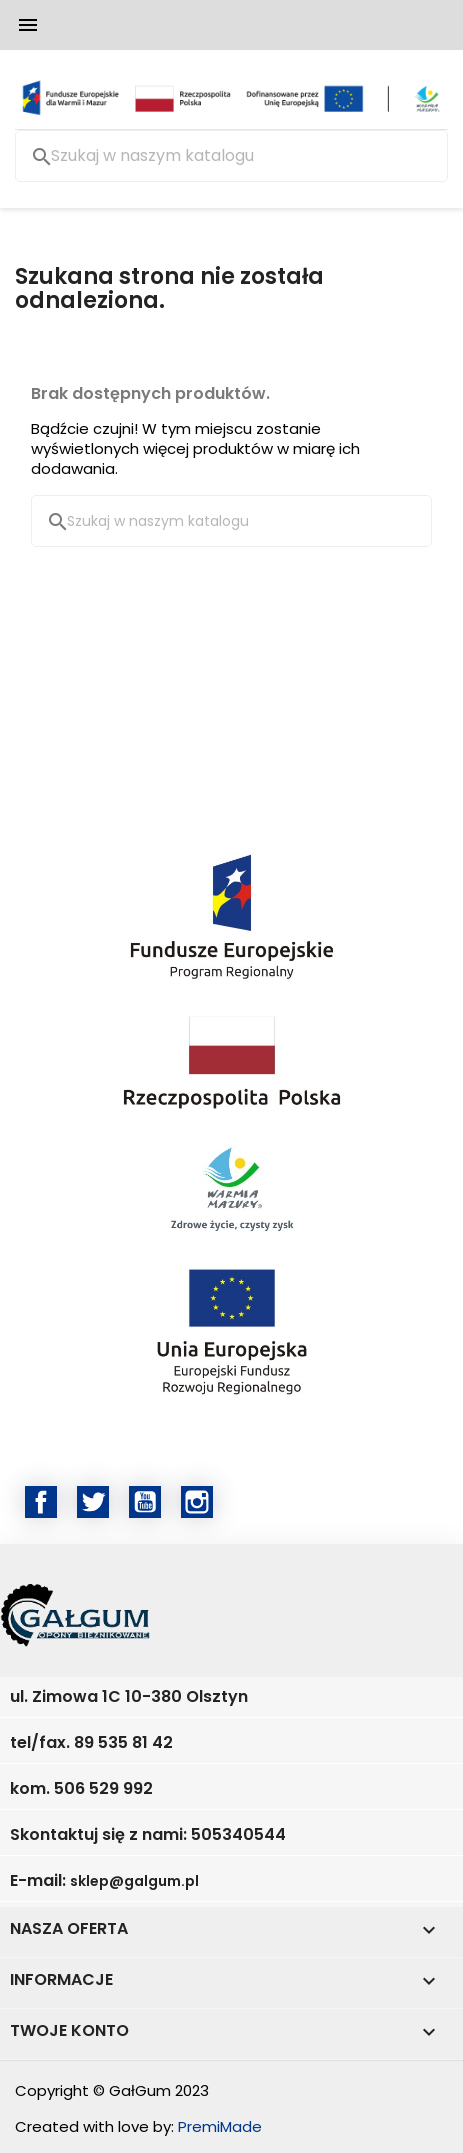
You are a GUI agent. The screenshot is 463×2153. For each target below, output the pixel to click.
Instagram (197, 1502)
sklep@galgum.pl (134, 1881)
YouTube (145, 1502)
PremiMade (220, 2126)
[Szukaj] (231, 156)
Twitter (93, 1502)
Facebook (41, 1502)
